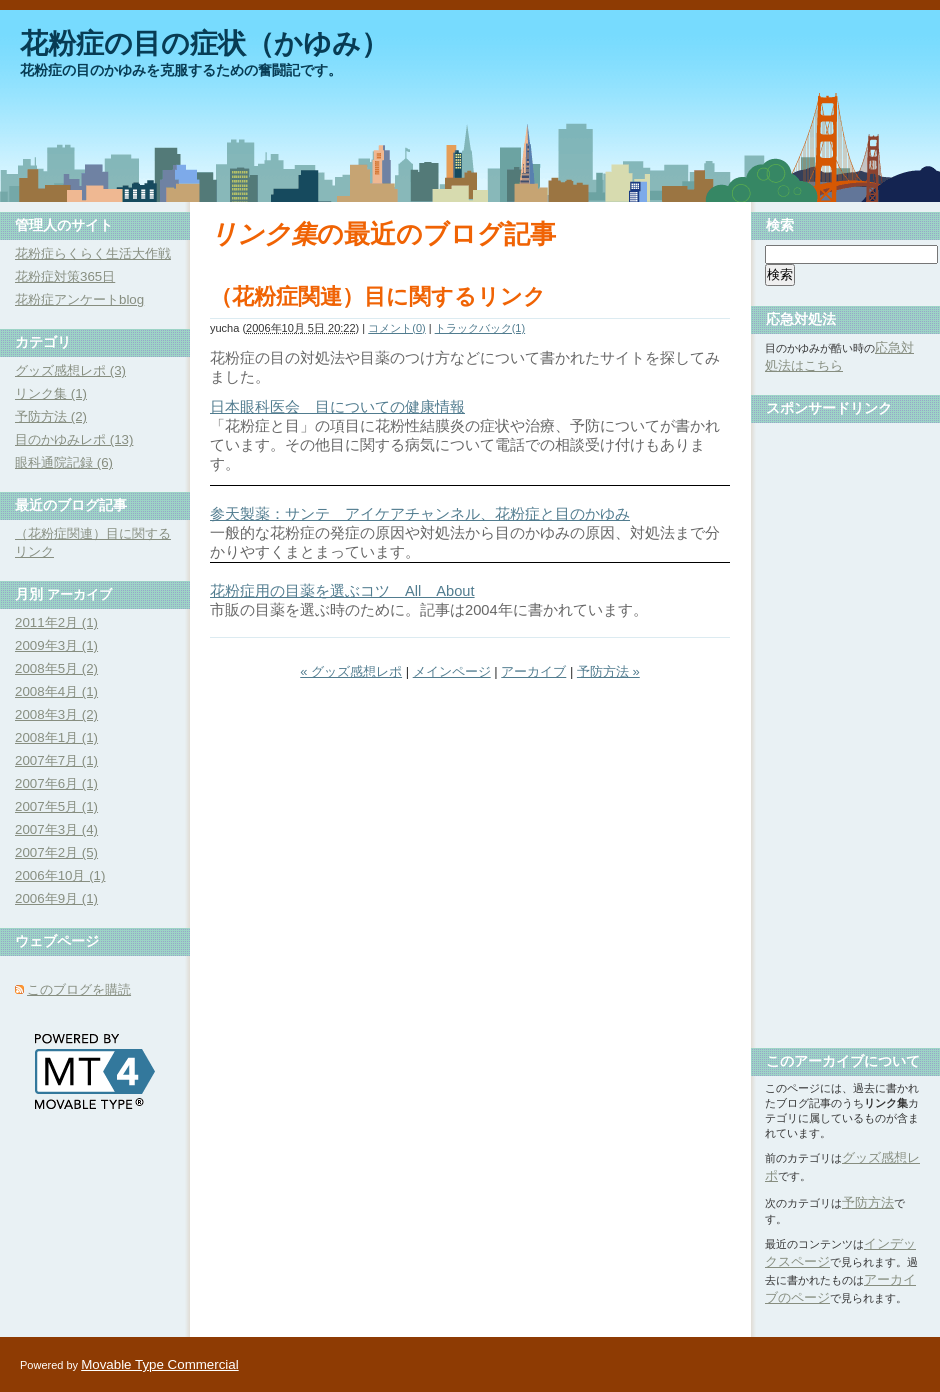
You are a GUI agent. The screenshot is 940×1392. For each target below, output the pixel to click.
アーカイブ (533, 671)
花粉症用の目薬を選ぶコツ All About (342, 591)
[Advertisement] (845, 728)
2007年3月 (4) (56, 829)
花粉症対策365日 (65, 276)
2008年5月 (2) (56, 668)
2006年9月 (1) (56, 898)
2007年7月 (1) (56, 760)
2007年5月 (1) (56, 806)
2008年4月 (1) (56, 691)
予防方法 (868, 1202)
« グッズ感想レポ (351, 671)
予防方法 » (608, 671)
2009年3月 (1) (56, 645)
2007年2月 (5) (56, 852)
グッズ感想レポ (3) (70, 370)
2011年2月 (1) (56, 622)
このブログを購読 (79, 989)
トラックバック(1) (480, 328)
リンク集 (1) (51, 393)
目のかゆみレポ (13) (74, 439)
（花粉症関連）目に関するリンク (378, 296)
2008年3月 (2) (56, 714)
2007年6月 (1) (56, 783)
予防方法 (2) (51, 416)
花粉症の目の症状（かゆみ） (204, 43)
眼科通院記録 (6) (64, 462)
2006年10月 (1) (60, 875)
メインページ (452, 671)
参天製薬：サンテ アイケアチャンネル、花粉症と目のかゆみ (420, 514)
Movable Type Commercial (160, 1364)
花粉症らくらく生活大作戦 (93, 253)
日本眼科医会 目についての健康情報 (337, 407)
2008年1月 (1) (56, 737)
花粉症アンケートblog (79, 299)
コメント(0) (396, 328)
